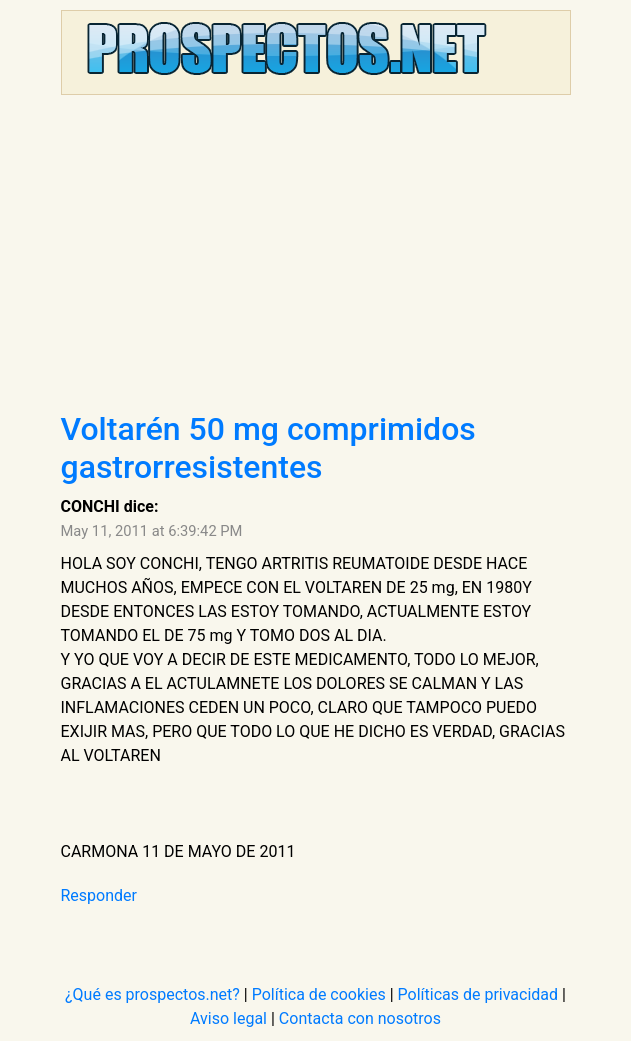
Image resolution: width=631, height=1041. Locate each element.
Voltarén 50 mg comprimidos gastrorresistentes (268, 448)
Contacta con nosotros (360, 1018)
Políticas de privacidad (478, 994)
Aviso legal (228, 1018)
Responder (99, 895)
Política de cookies (319, 994)
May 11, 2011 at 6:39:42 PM (152, 531)
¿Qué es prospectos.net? (152, 994)
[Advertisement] (316, 260)
